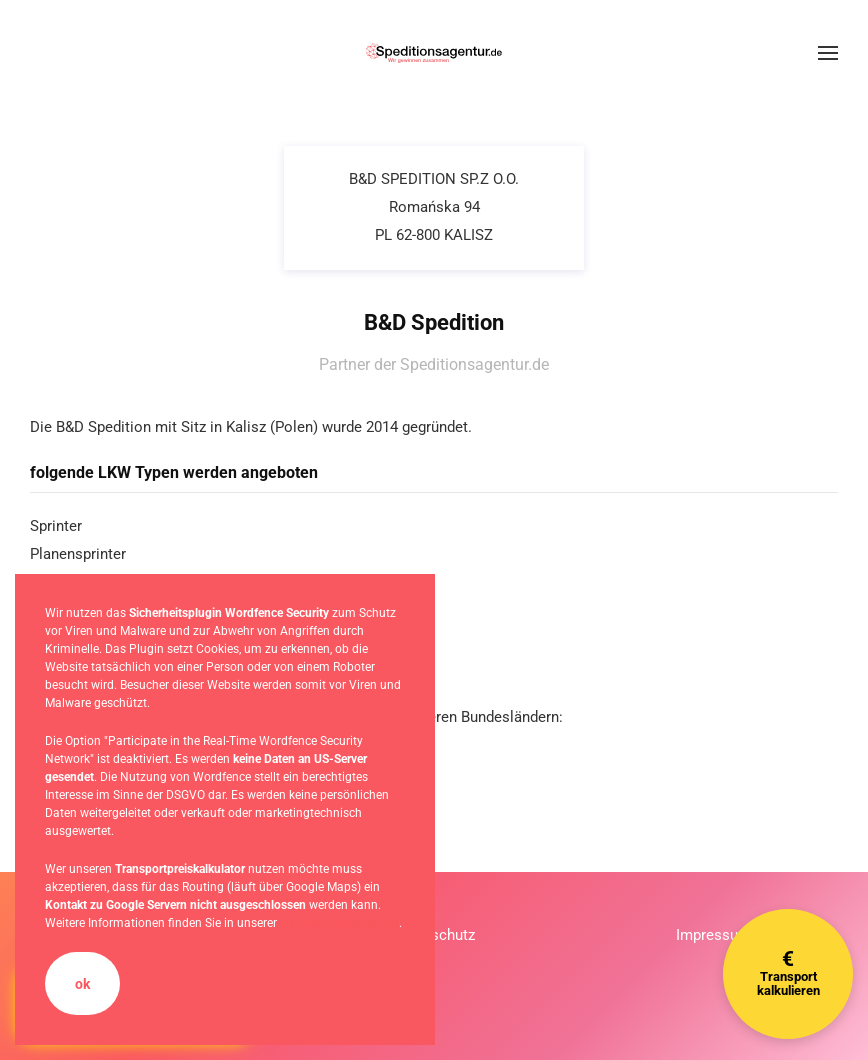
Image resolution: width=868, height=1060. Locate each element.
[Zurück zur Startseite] (434, 53)
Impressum (713, 935)
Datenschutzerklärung (339, 923)
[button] (828, 53)
